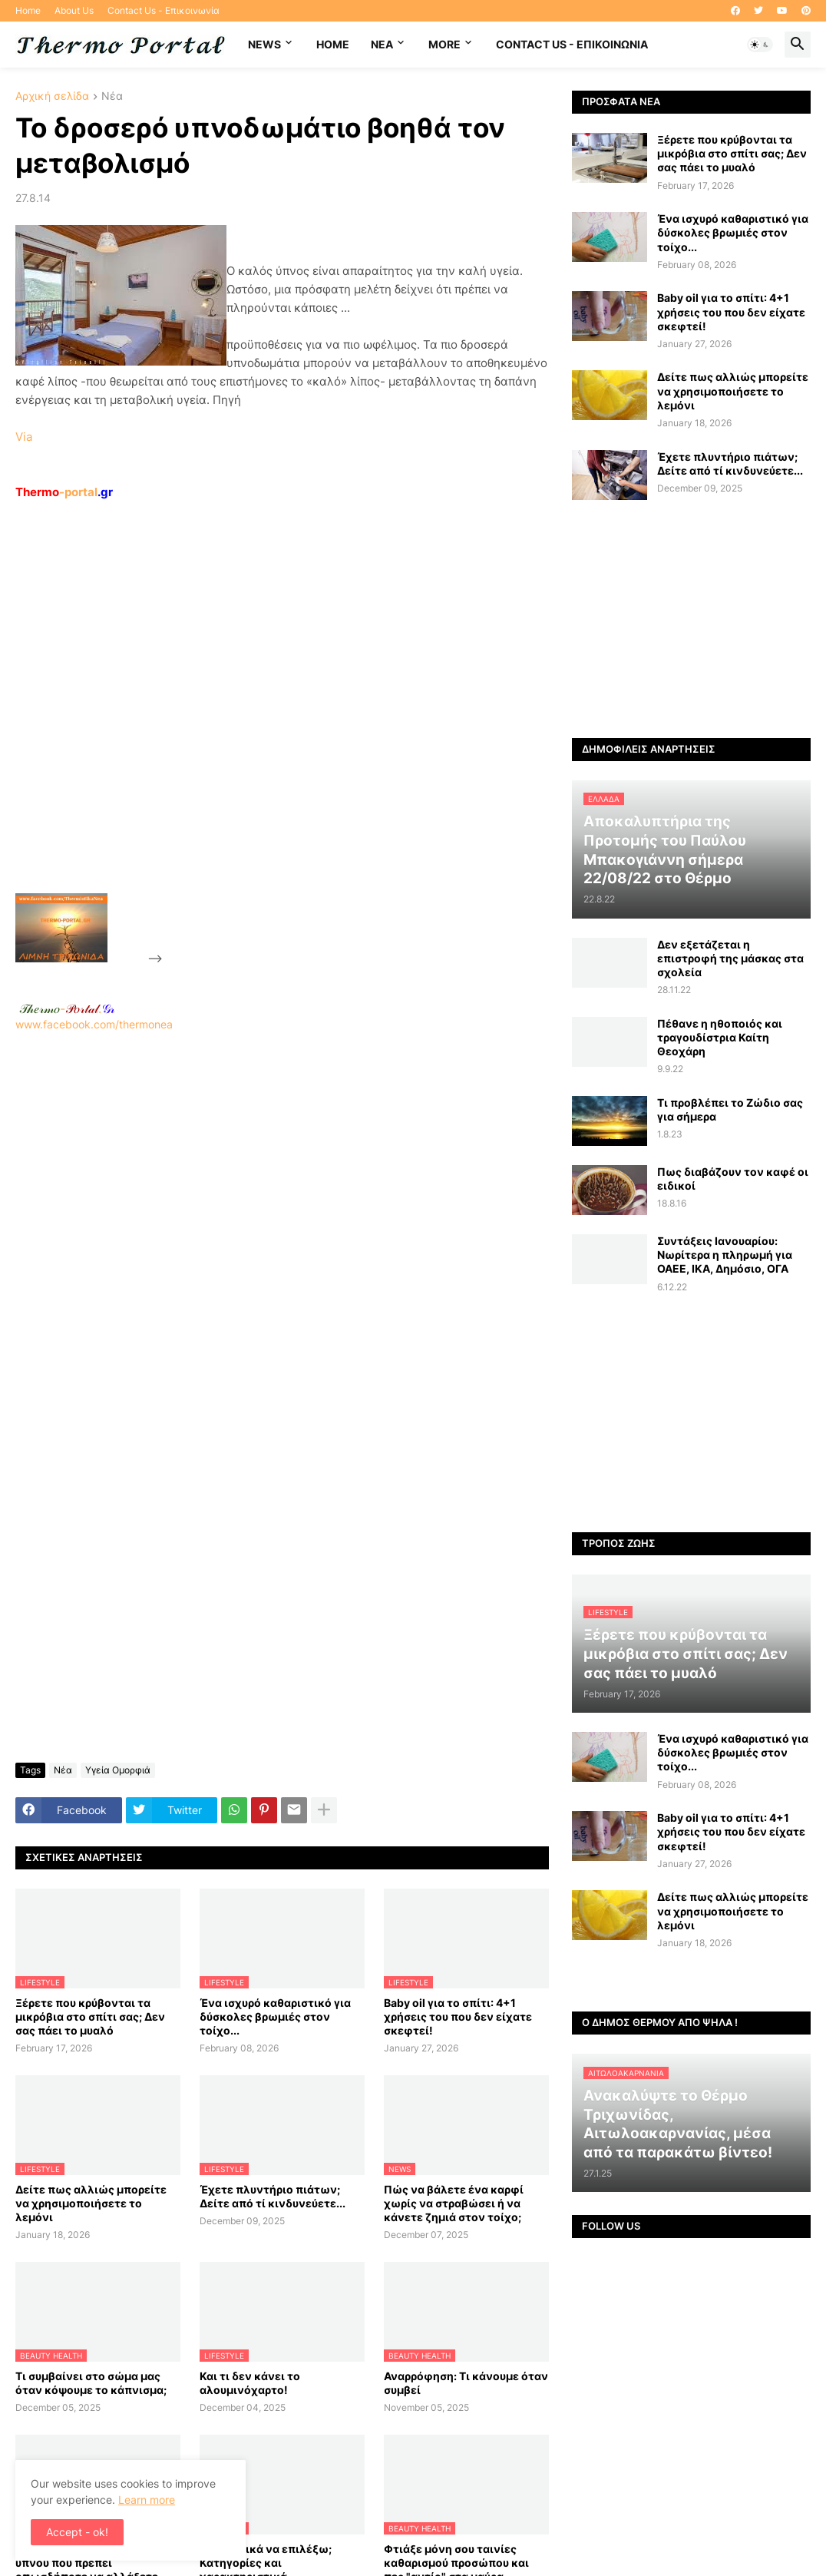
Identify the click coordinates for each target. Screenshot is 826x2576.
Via (23, 436)
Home (28, 10)
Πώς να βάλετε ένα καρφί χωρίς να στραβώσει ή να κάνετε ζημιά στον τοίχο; (454, 2203)
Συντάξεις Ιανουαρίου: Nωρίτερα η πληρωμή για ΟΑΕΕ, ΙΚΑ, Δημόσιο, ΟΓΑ (724, 1254)
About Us (74, 10)
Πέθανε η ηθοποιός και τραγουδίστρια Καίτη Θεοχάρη (719, 1037)
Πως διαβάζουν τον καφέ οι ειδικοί (732, 1178)
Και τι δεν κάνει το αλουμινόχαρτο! (250, 2382)
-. (66, 1008)
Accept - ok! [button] (77, 2531)
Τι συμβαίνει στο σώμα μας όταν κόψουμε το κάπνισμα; (91, 2382)
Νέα (112, 96)
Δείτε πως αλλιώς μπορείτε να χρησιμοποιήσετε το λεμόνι (91, 2203)
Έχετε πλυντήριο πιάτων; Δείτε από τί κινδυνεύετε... (272, 2196)
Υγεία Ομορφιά (117, 1770)
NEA (382, 44)
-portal (64, 492)
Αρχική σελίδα (52, 96)
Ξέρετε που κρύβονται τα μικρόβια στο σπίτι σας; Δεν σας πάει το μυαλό (90, 2016)
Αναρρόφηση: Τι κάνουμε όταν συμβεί (466, 2382)
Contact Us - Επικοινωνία (163, 10)
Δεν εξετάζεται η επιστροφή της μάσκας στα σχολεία (730, 958)
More (444, 44)
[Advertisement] (281, 732)
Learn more (146, 2499)
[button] (760, 44)
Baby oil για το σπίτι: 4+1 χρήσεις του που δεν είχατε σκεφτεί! (458, 2016)
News (264, 44)
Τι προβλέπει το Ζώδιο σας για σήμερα (730, 1109)
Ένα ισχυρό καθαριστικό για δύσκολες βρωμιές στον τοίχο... (275, 2016)
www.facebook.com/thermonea (282, 1220)
